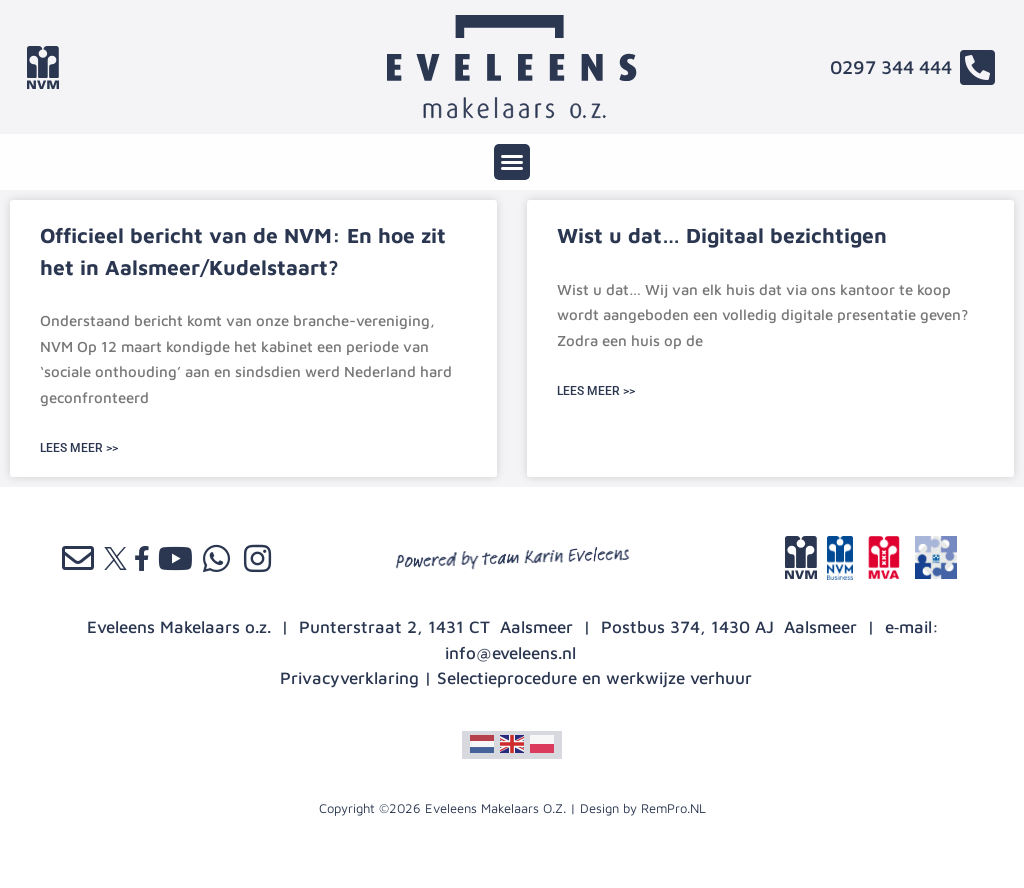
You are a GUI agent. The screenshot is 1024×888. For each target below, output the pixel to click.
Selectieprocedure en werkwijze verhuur (594, 678)
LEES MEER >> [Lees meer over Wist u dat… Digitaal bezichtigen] (596, 391)
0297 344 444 (891, 67)
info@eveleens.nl (510, 653)
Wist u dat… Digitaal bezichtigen (722, 235)
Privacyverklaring (349, 678)
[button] (512, 162)
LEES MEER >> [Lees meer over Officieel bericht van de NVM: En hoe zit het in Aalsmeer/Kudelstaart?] (79, 448)
